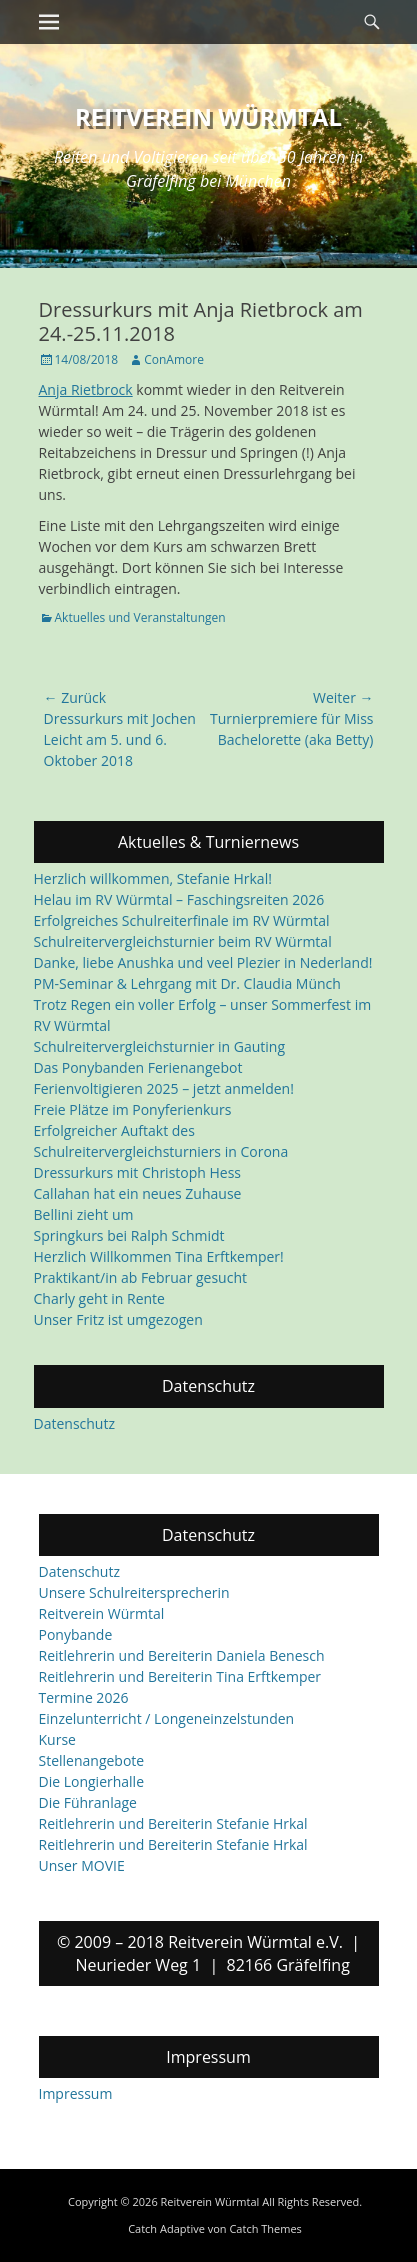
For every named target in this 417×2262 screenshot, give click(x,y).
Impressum (76, 2093)
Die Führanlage (88, 1802)
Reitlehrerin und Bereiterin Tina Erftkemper (180, 1676)
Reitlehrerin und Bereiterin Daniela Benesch (182, 1655)
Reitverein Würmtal (208, 116)
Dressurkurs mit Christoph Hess (138, 1172)
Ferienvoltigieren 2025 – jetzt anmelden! (164, 1088)
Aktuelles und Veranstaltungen (140, 617)
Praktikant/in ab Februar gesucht (141, 1277)
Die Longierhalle (92, 1781)
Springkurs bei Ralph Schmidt (129, 1235)
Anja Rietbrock (86, 389)
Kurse (57, 1739)
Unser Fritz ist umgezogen (118, 1319)
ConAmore (174, 359)
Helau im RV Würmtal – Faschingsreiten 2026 (179, 899)
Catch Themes (265, 2228)
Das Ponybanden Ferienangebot (138, 1067)
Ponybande (76, 1634)
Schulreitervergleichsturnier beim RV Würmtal (183, 941)
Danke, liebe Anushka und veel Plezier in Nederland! (203, 962)
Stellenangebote (92, 1760)
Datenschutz (74, 1423)
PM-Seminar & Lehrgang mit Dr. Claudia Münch (187, 983)
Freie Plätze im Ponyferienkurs (133, 1109)
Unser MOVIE (82, 1865)
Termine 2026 (84, 1697)
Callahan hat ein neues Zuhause (138, 1193)
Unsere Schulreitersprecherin (134, 1592)
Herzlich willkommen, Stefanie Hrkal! (153, 878)
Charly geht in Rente (99, 1298)
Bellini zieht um (84, 1214)
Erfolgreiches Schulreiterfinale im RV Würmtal (182, 920)
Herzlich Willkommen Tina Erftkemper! (159, 1256)
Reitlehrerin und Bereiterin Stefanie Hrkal (173, 1823)
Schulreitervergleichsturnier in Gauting (160, 1046)
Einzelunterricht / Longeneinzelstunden (167, 1718)
